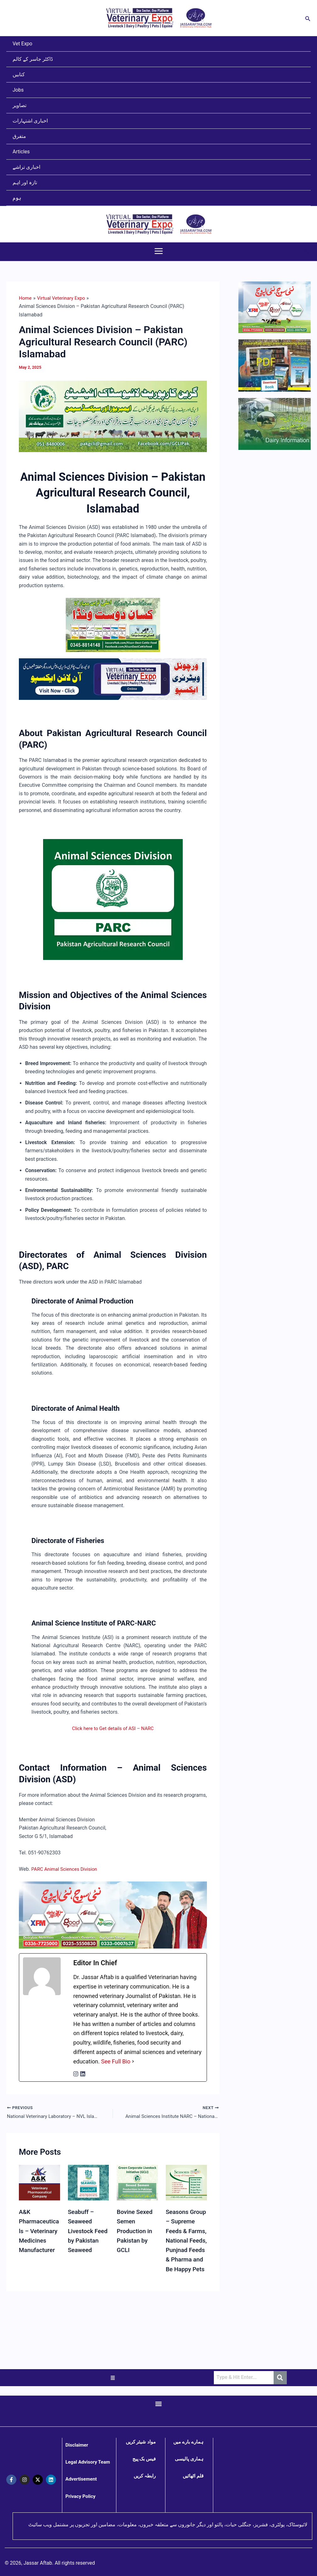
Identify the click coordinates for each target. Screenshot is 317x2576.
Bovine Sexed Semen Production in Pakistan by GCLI (135, 2232)
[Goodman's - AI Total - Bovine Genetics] (113, 1915)
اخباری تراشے (26, 167)
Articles (21, 152)
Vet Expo (22, 44)
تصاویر (19, 105)
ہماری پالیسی (188, 2459)
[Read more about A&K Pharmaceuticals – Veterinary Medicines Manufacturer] (39, 2184)
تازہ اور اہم (25, 182)
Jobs (18, 90)
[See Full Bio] (133, 2061)
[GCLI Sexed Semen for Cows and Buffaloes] (113, 416)
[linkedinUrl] (82, 2074)
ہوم (17, 198)
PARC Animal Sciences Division (66, 1869)
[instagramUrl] (75, 2074)
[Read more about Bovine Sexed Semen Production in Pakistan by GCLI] (137, 2184)
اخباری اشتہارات (30, 121)
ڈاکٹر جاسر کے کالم (33, 59)
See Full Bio (116, 2061)
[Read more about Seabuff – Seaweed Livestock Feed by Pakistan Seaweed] (88, 2184)
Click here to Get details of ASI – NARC (113, 1728)
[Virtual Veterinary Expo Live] (113, 679)
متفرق (19, 136)
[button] (308, 18)
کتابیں (19, 74)
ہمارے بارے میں (187, 2442)
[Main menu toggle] (158, 251)
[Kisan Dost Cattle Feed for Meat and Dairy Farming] (113, 624)
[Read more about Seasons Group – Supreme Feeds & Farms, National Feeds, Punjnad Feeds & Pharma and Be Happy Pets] (186, 2184)
